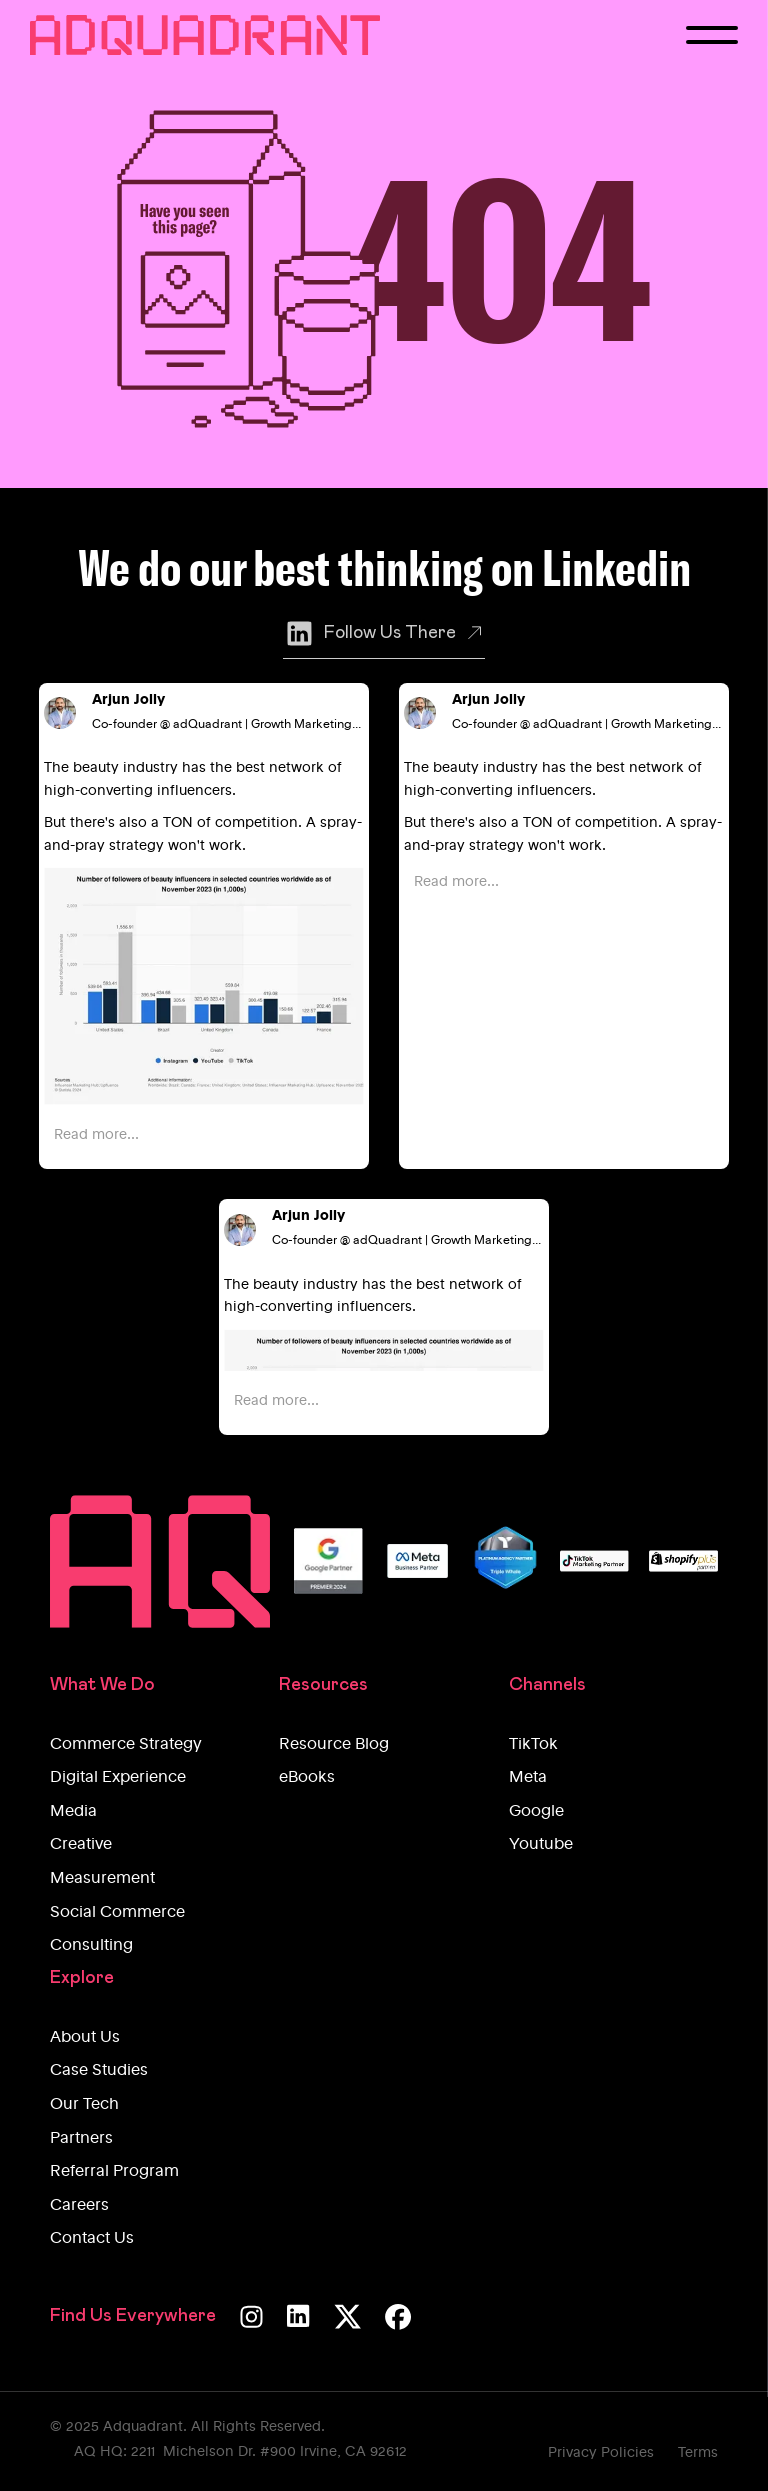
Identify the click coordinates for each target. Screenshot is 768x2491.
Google (536, 1812)
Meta (528, 1778)
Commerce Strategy (126, 1745)
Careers (79, 2206)
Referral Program (114, 2172)
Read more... (96, 1135)
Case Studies (99, 2071)
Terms (698, 2453)
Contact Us (92, 2239)
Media (73, 1812)
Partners (81, 2139)
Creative (81, 1845)
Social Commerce (117, 1913)
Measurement (102, 1879)
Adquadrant (143, 2427)
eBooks (307, 1778)
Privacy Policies (601, 2453)
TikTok (533, 1745)
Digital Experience (118, 1778)
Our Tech (84, 2105)
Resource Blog (334, 1745)
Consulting (91, 1946)
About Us (85, 2038)
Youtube (541, 1845)
